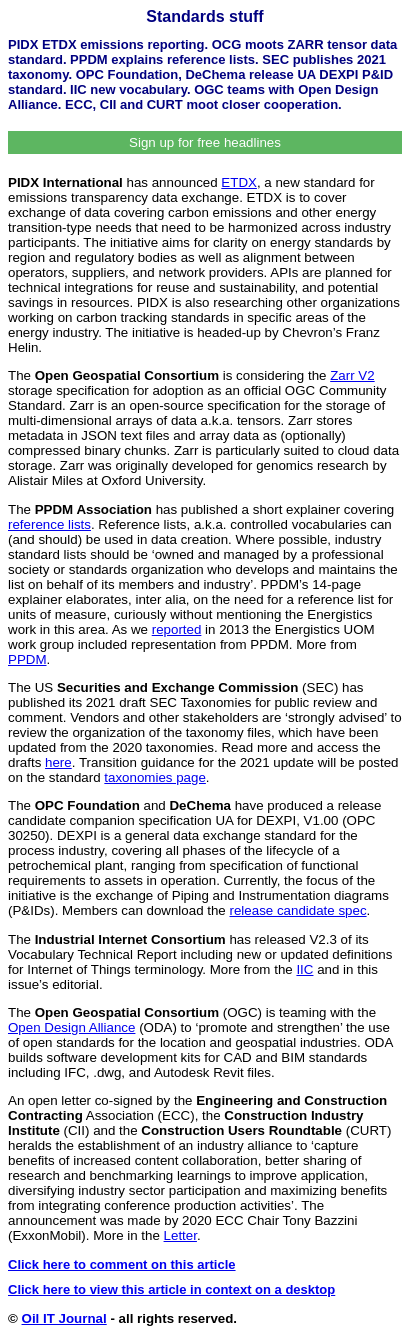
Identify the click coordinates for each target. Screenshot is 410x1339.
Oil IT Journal (64, 1318)
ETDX (239, 182)
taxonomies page (155, 777)
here (58, 762)
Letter (180, 1235)
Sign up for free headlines (205, 142)
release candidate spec (298, 910)
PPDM (27, 659)
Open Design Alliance (71, 1027)
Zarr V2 (352, 375)
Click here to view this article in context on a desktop (171, 1289)
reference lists (49, 524)
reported (177, 629)
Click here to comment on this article (122, 1264)
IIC (304, 969)
